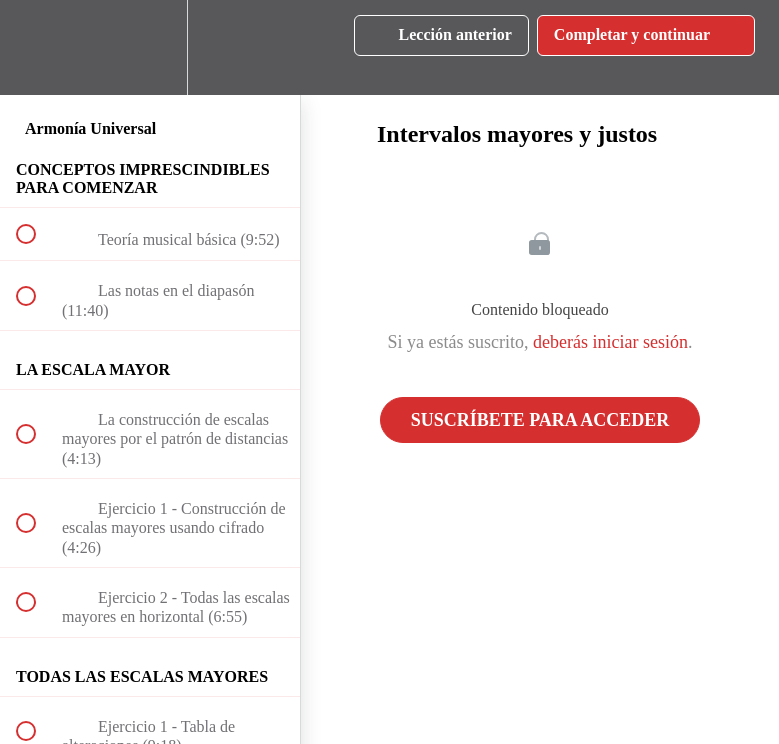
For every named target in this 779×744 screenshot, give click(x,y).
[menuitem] (150, 47)
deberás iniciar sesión (610, 342)
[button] (37, 47)
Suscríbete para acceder (540, 420)
